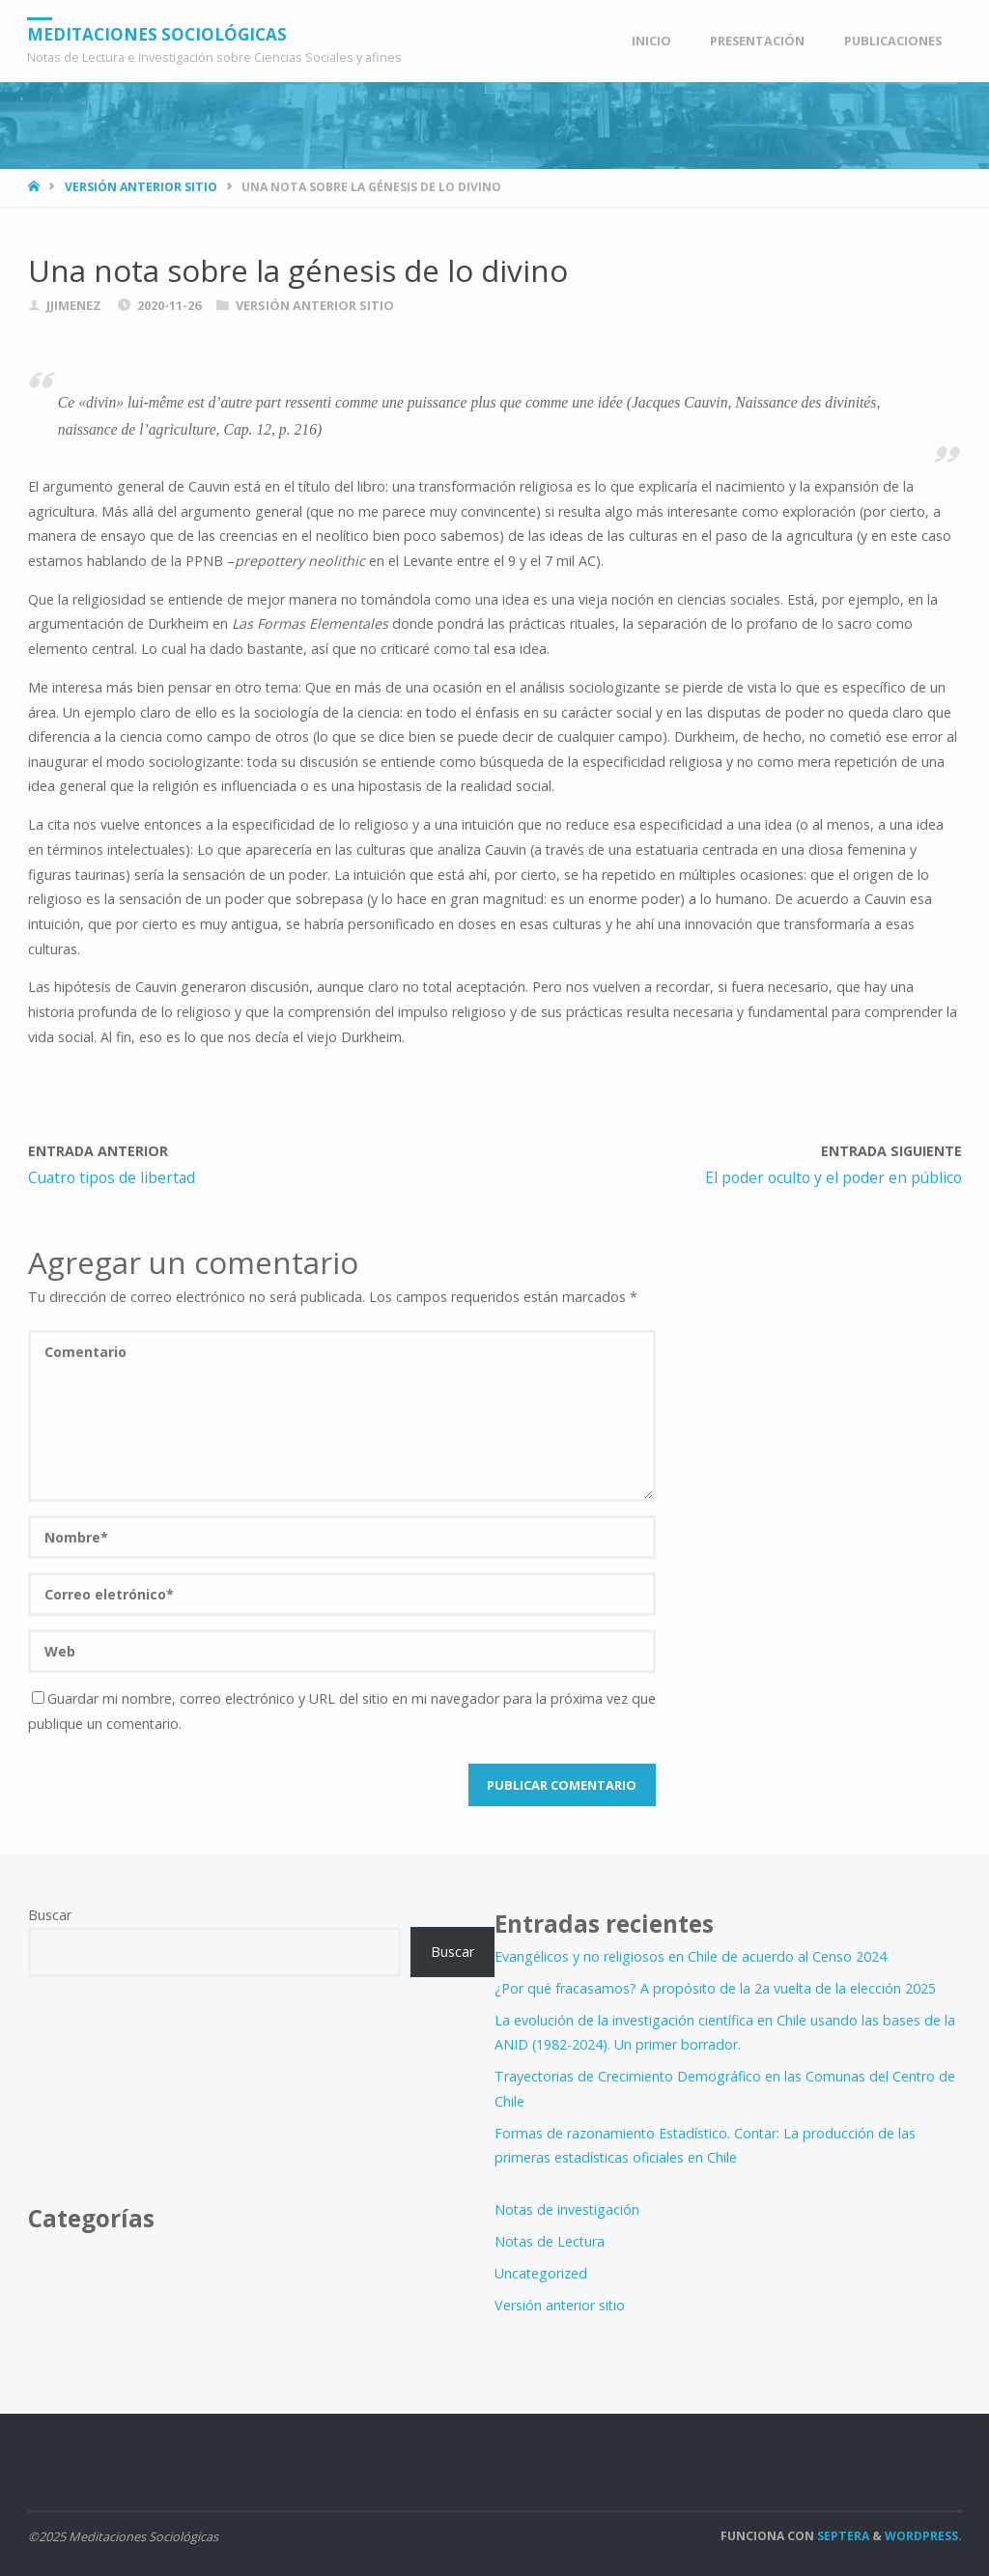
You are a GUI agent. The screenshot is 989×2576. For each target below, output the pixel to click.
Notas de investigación (566, 2209)
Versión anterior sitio (141, 187)
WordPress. (923, 2536)
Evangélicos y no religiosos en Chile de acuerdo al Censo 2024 (690, 1956)
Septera (841, 2536)
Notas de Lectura (549, 2241)
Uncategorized (540, 2273)
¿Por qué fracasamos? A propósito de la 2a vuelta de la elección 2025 (715, 1988)
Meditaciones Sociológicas (158, 33)
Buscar (49, 1915)
